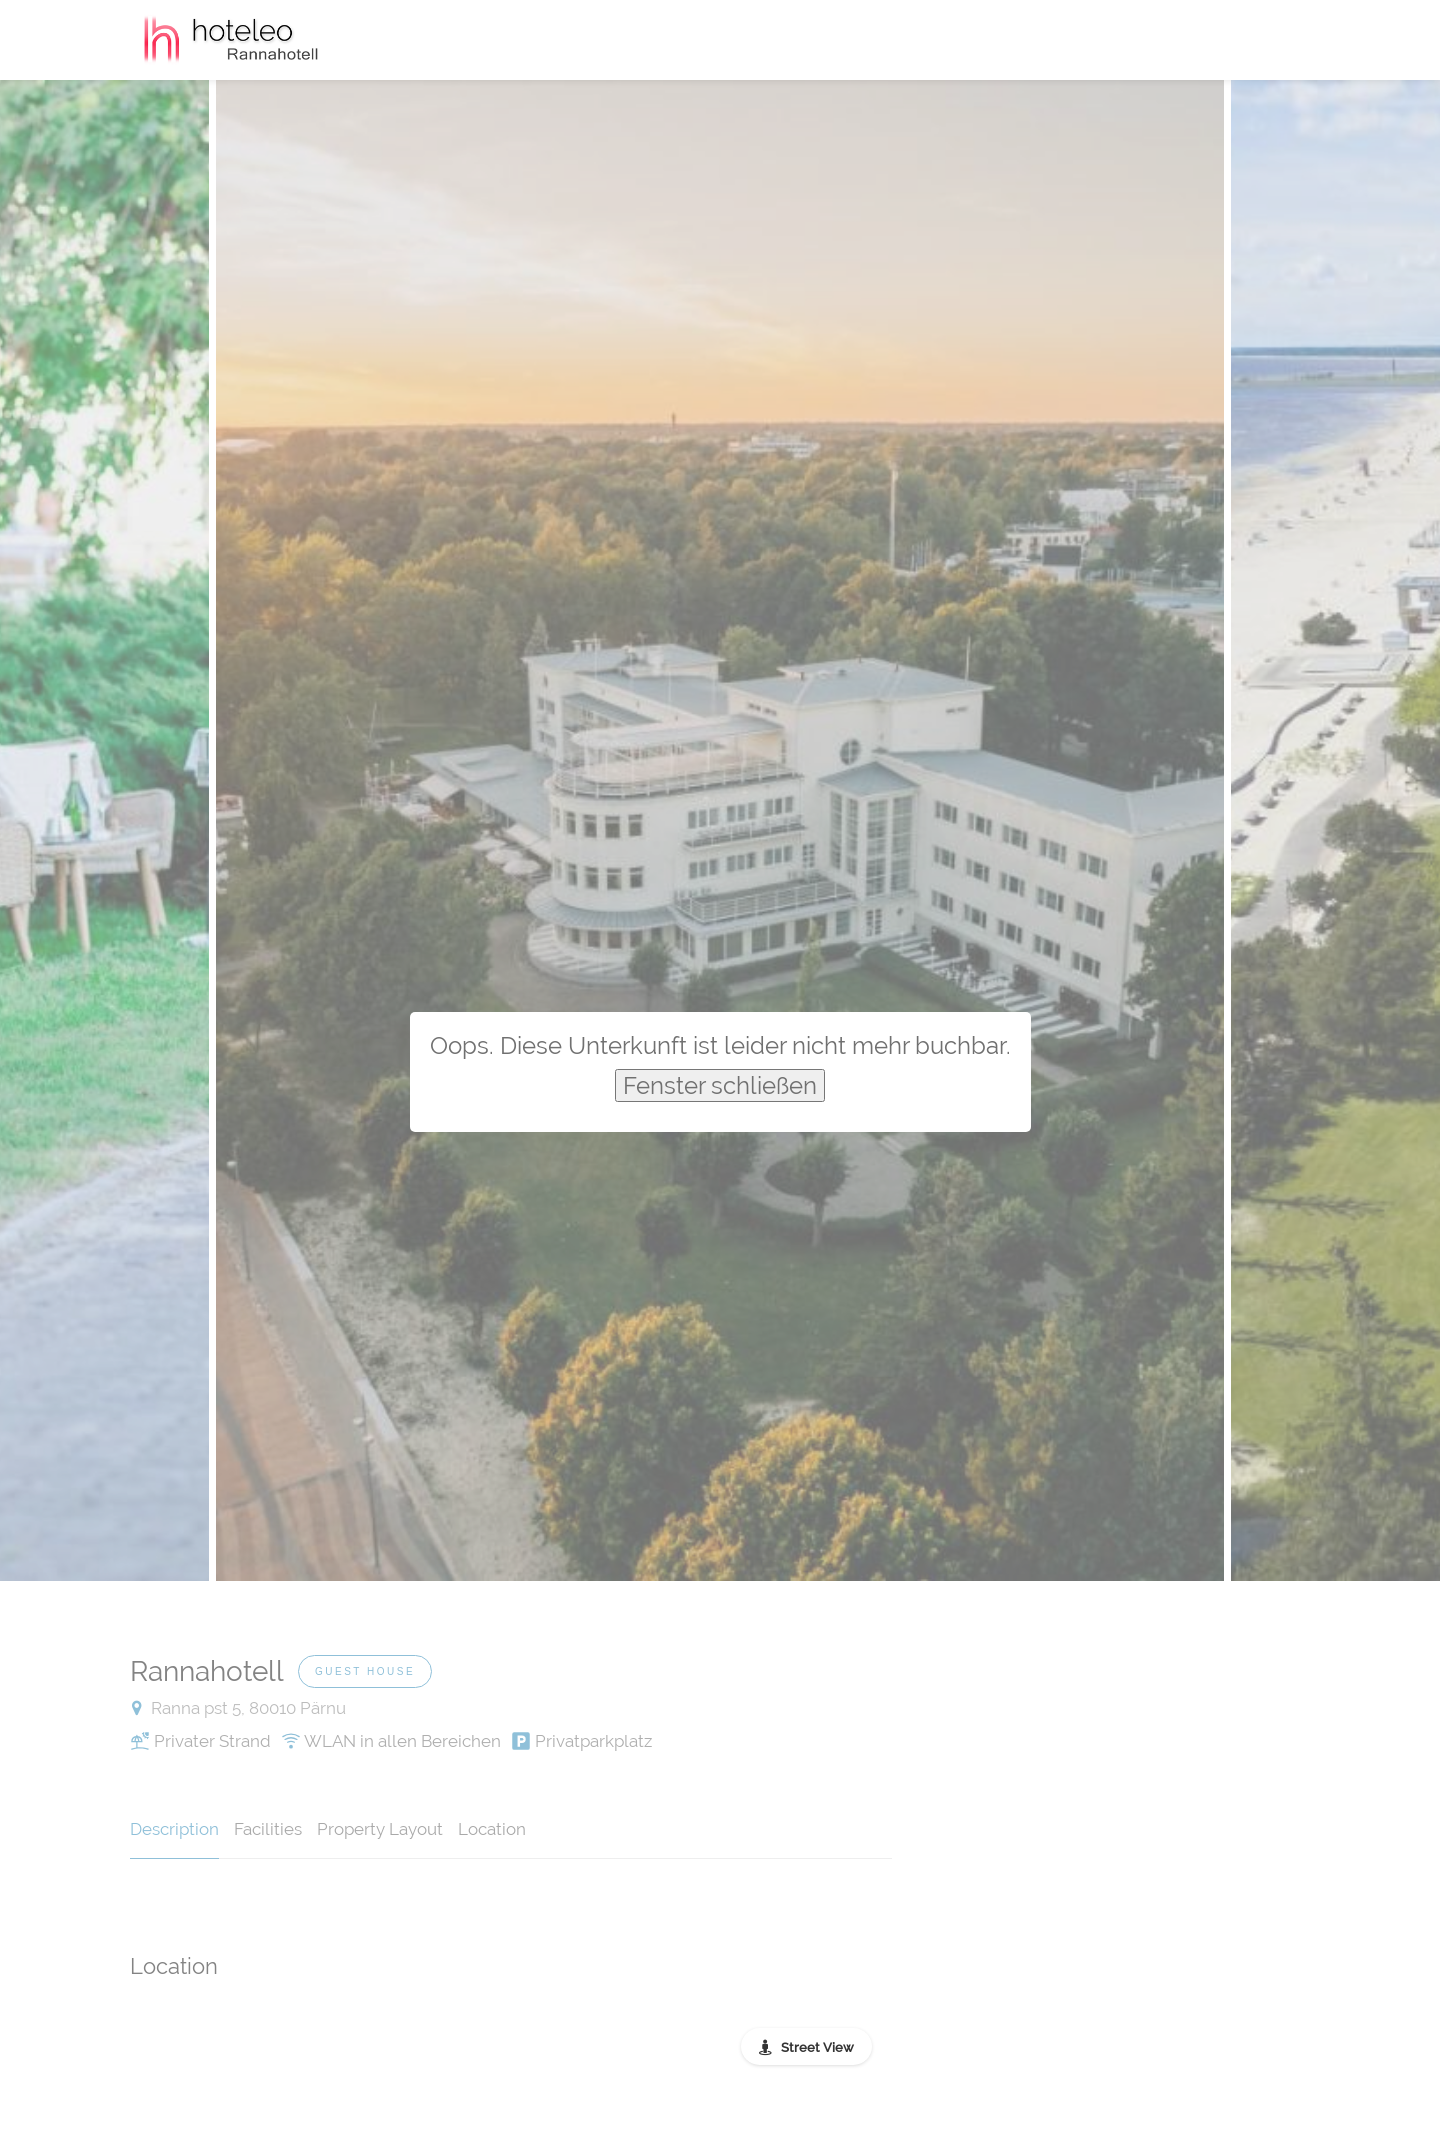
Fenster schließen (720, 1085)
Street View (817, 2047)
